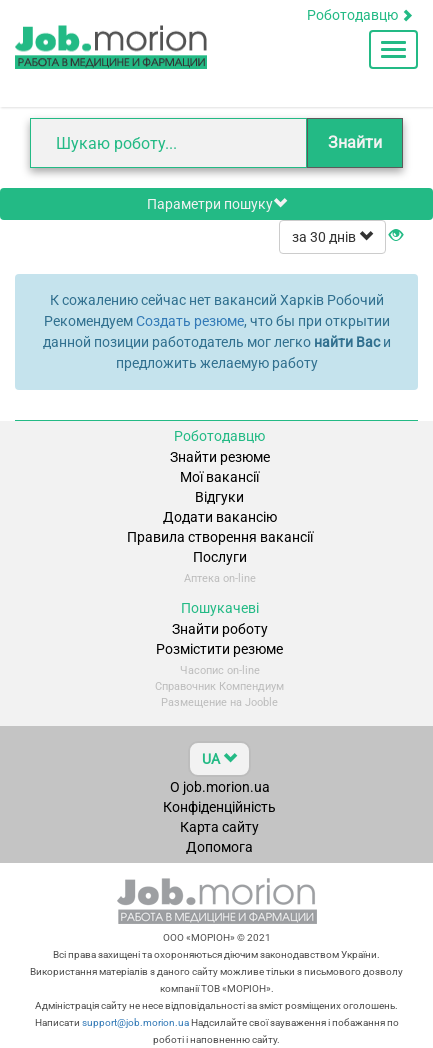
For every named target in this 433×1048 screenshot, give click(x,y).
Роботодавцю (360, 15)
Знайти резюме (220, 457)
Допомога (219, 847)
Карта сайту (219, 827)
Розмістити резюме (219, 649)
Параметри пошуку (217, 204)
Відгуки (219, 497)
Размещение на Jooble (219, 702)
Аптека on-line (220, 578)
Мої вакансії (219, 477)
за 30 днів (332, 237)
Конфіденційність (219, 807)
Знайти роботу (220, 629)
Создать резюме (190, 321)
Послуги (220, 557)
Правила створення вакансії (220, 537)
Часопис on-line (220, 670)
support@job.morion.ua (134, 1022)
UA (219, 759)
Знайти (355, 142)
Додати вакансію (220, 517)
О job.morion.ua (220, 787)
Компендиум (251, 686)
